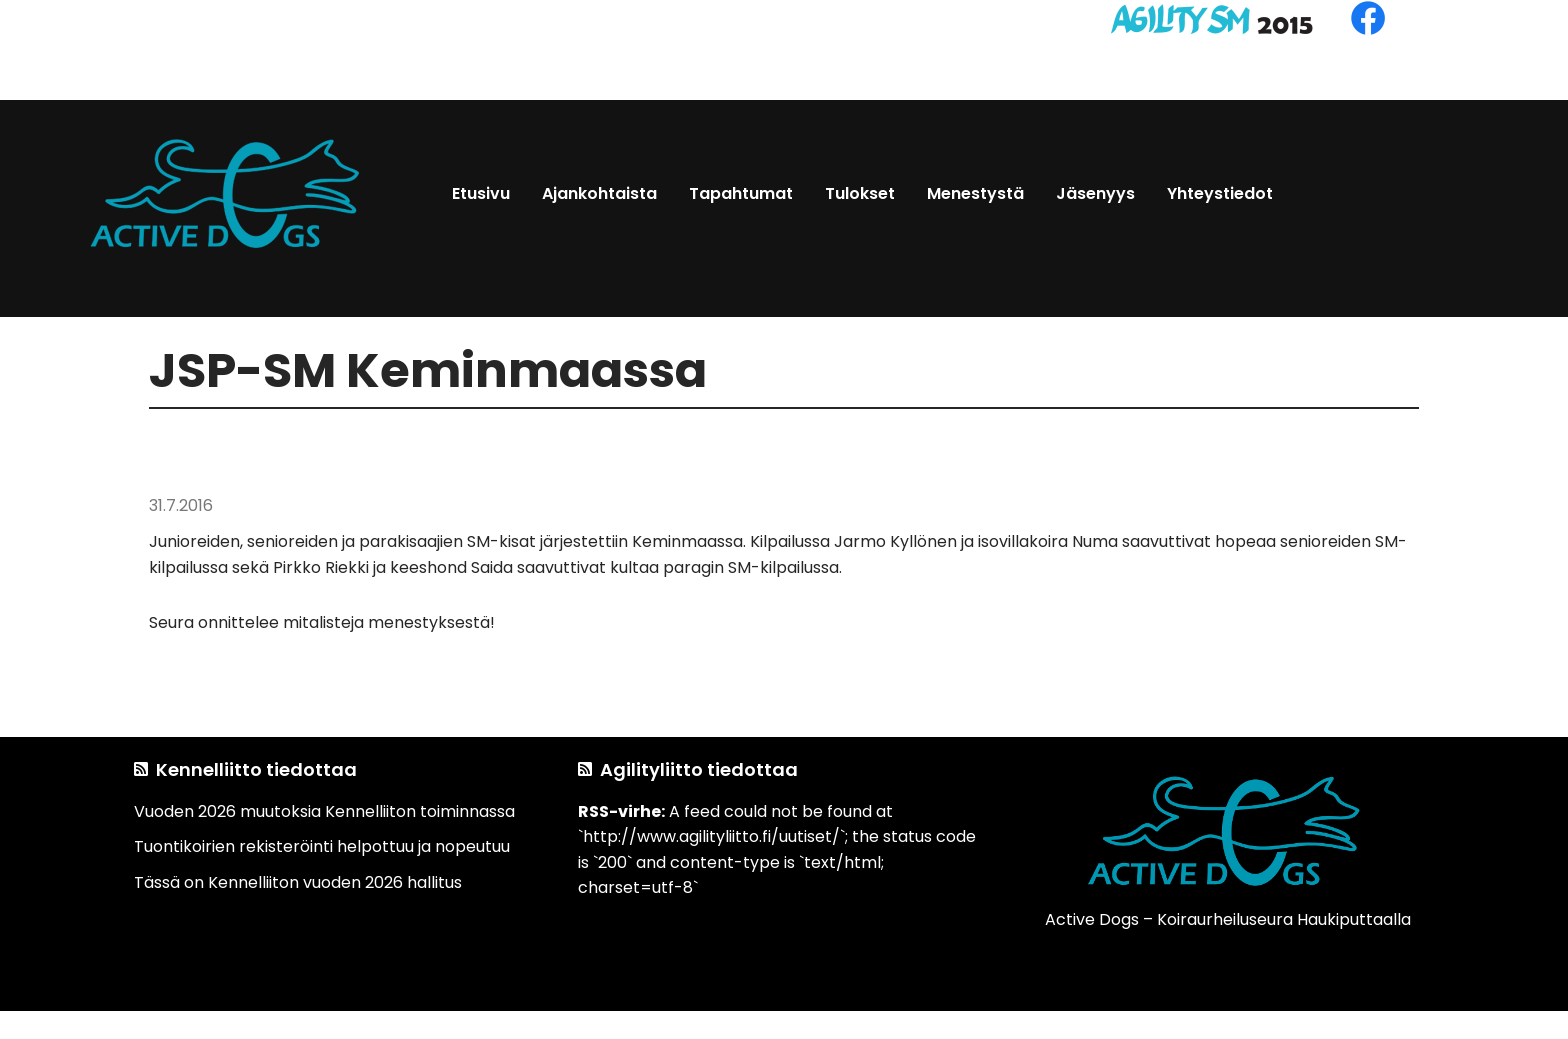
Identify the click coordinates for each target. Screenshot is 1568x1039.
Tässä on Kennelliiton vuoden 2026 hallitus (298, 882)
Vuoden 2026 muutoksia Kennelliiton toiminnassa (324, 811)
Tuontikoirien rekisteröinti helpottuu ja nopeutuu (322, 846)
